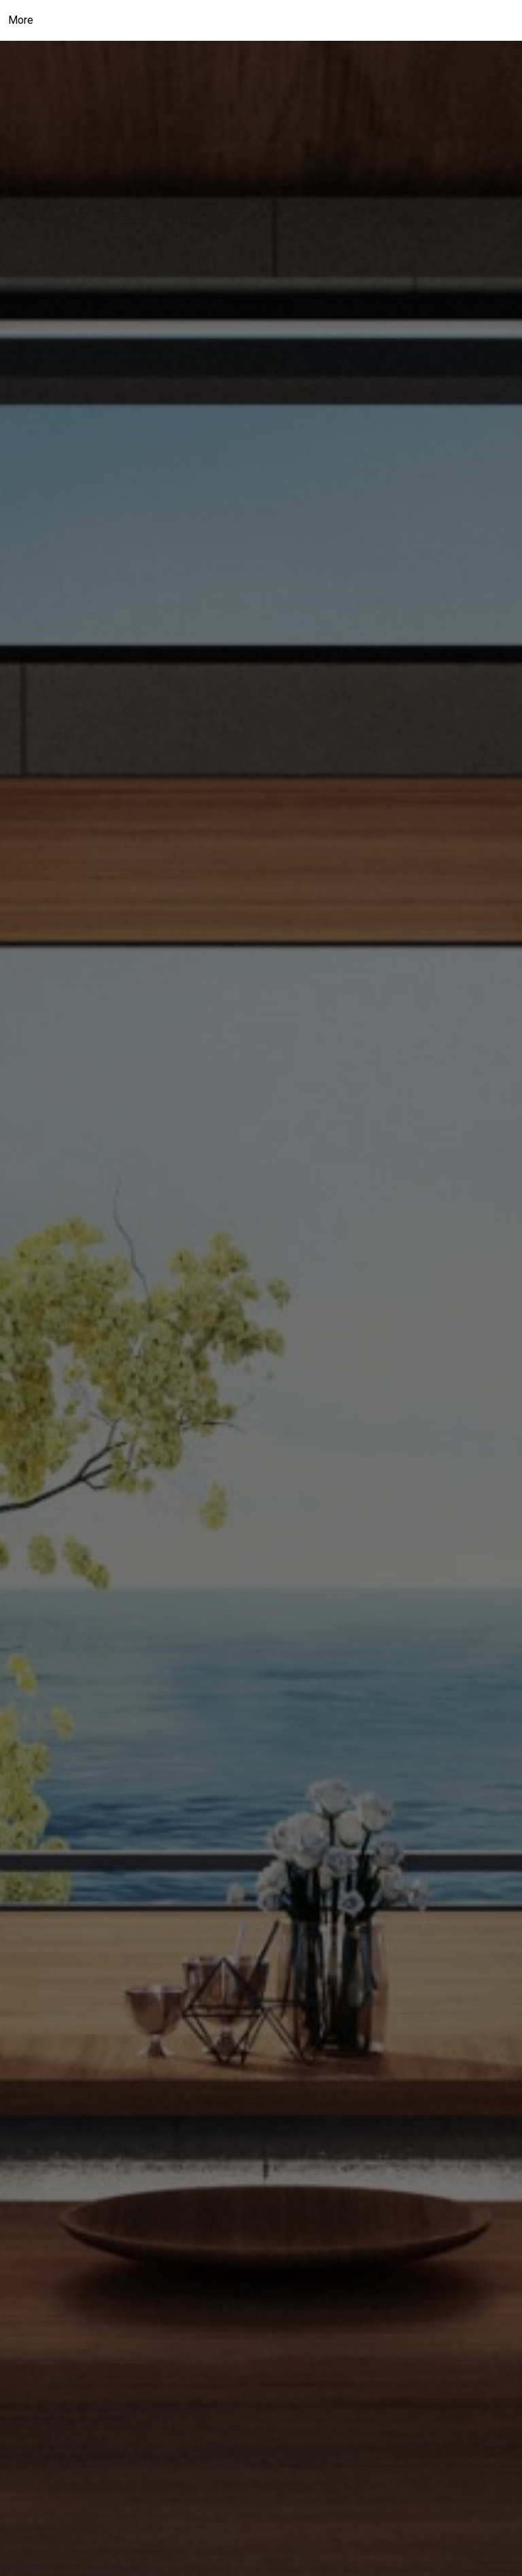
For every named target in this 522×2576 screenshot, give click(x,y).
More (20, 20)
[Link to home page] (261, 20)
